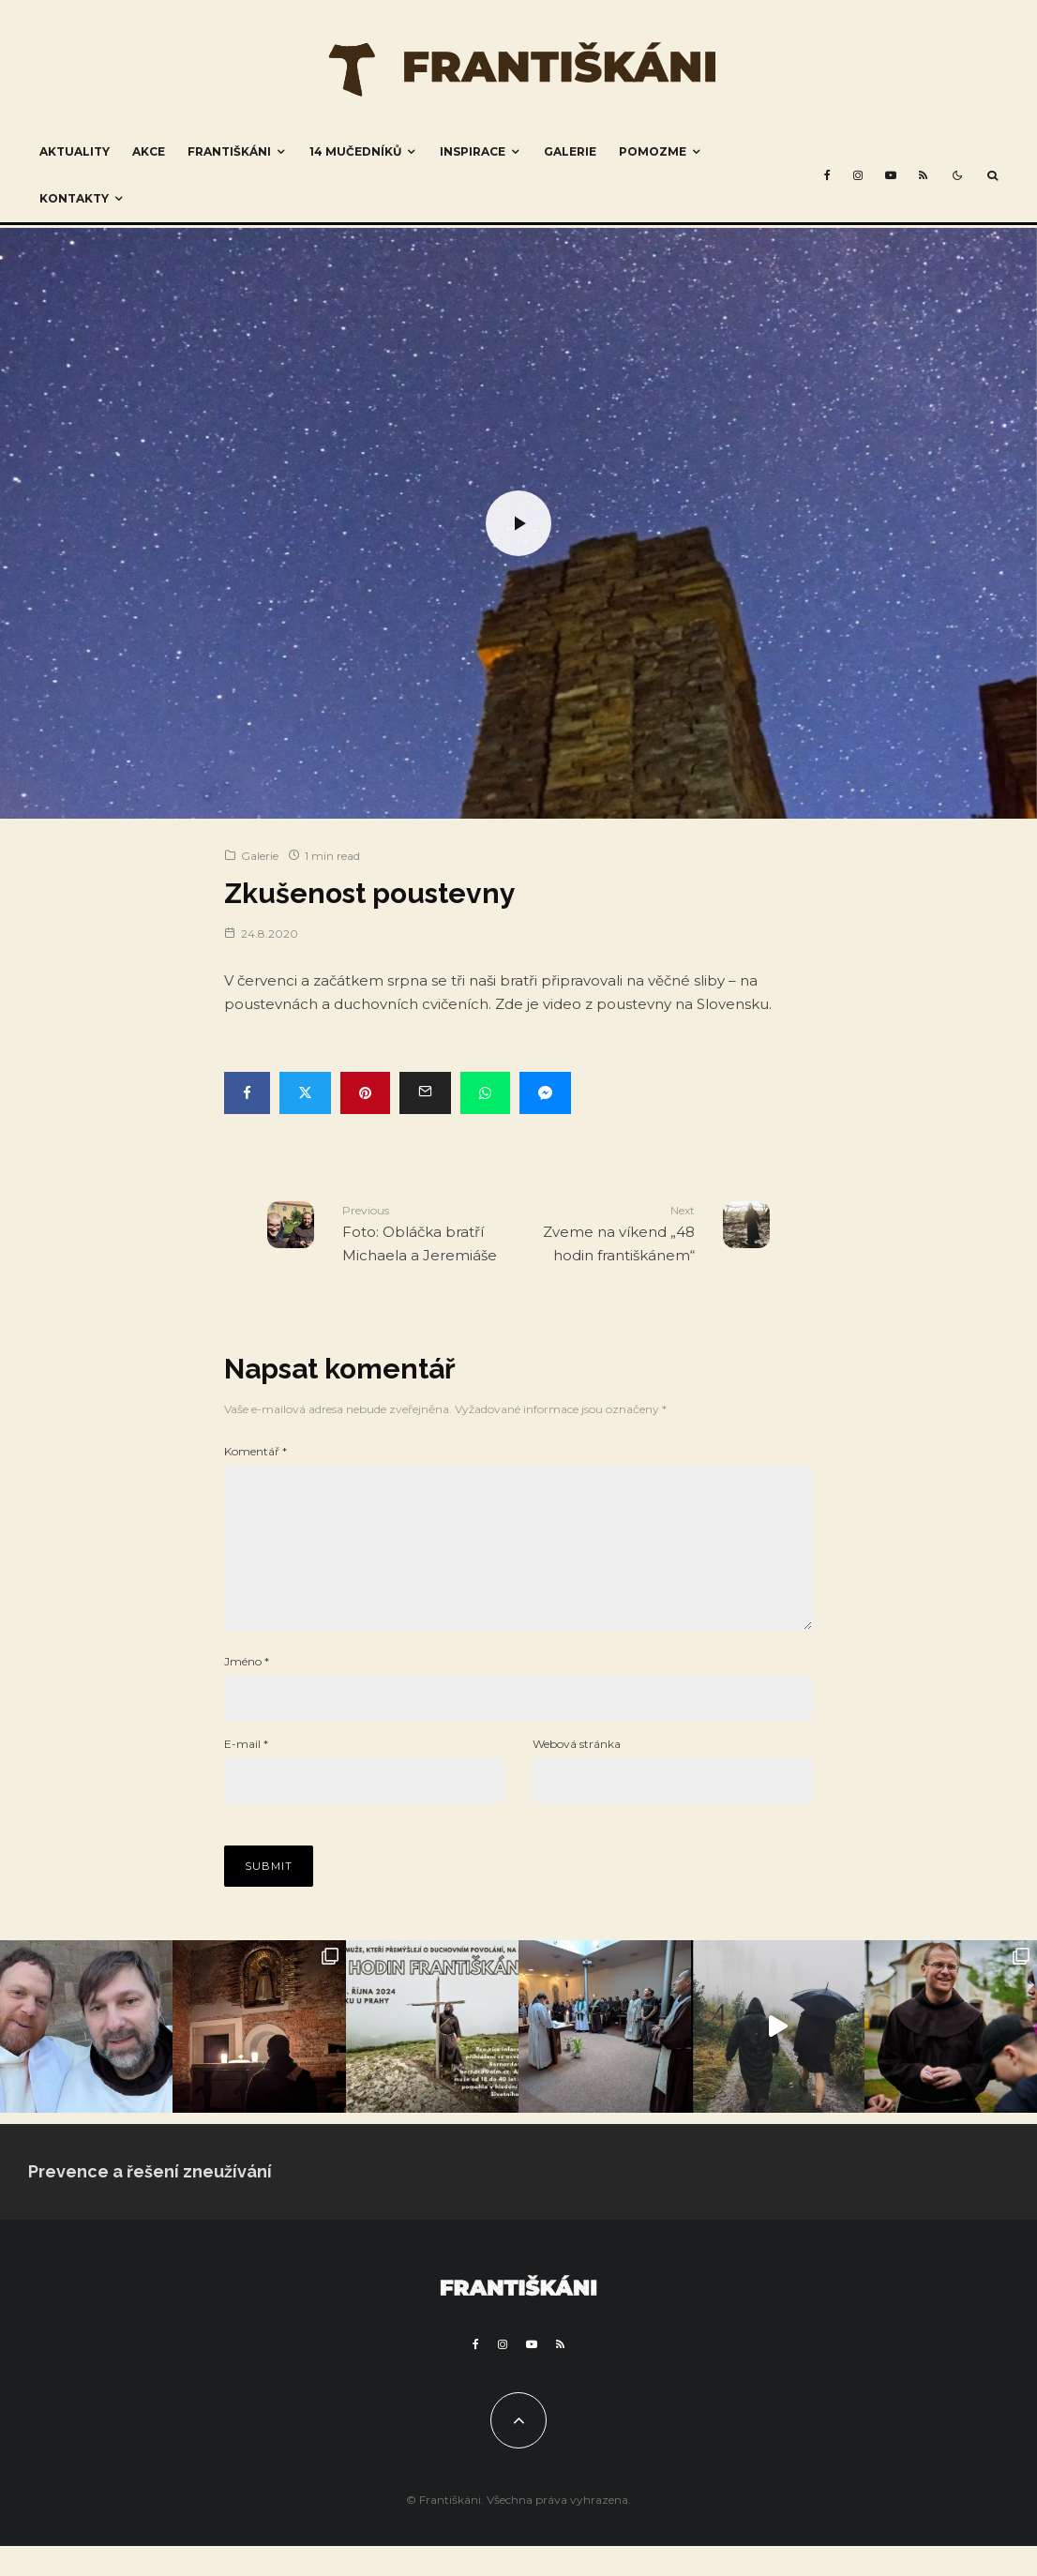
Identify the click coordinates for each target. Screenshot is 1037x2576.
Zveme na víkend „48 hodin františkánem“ (614, 1232)
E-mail (246, 1774)
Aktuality (74, 151)
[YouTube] (891, 175)
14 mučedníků (355, 151)
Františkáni (229, 151)
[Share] (247, 1093)
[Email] (425, 1093)
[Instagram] (858, 175)
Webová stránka (577, 1774)
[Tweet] (305, 1093)
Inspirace (472, 151)
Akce (148, 151)
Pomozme (652, 151)
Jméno (246, 1691)
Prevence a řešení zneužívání (150, 2201)
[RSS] (923, 175)
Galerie (570, 151)
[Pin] (365, 1093)
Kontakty (74, 198)
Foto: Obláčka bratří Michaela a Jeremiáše (423, 1232)
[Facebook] (827, 175)
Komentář (255, 1451)
